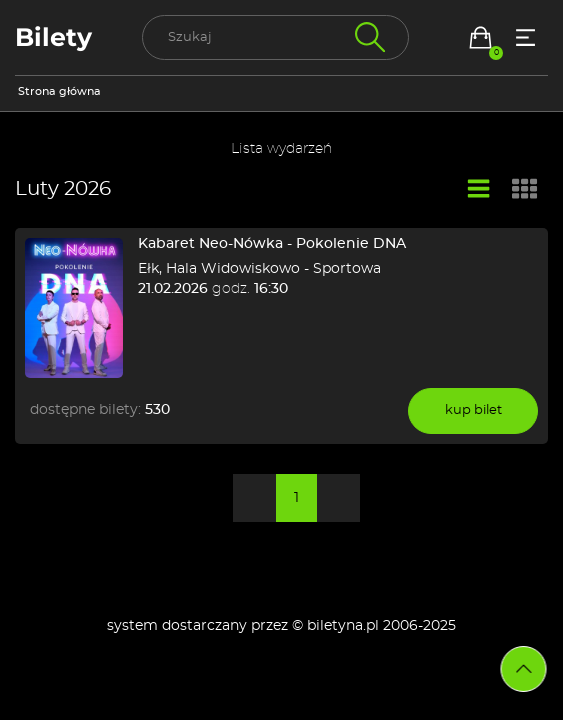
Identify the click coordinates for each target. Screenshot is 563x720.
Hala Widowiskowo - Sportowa (273, 269)
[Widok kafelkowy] (525, 191)
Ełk (148, 269)
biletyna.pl (343, 626)
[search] (275, 38)
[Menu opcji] (525, 37)
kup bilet (473, 410)
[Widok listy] (479, 190)
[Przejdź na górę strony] (524, 669)
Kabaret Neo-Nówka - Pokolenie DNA (272, 244)
